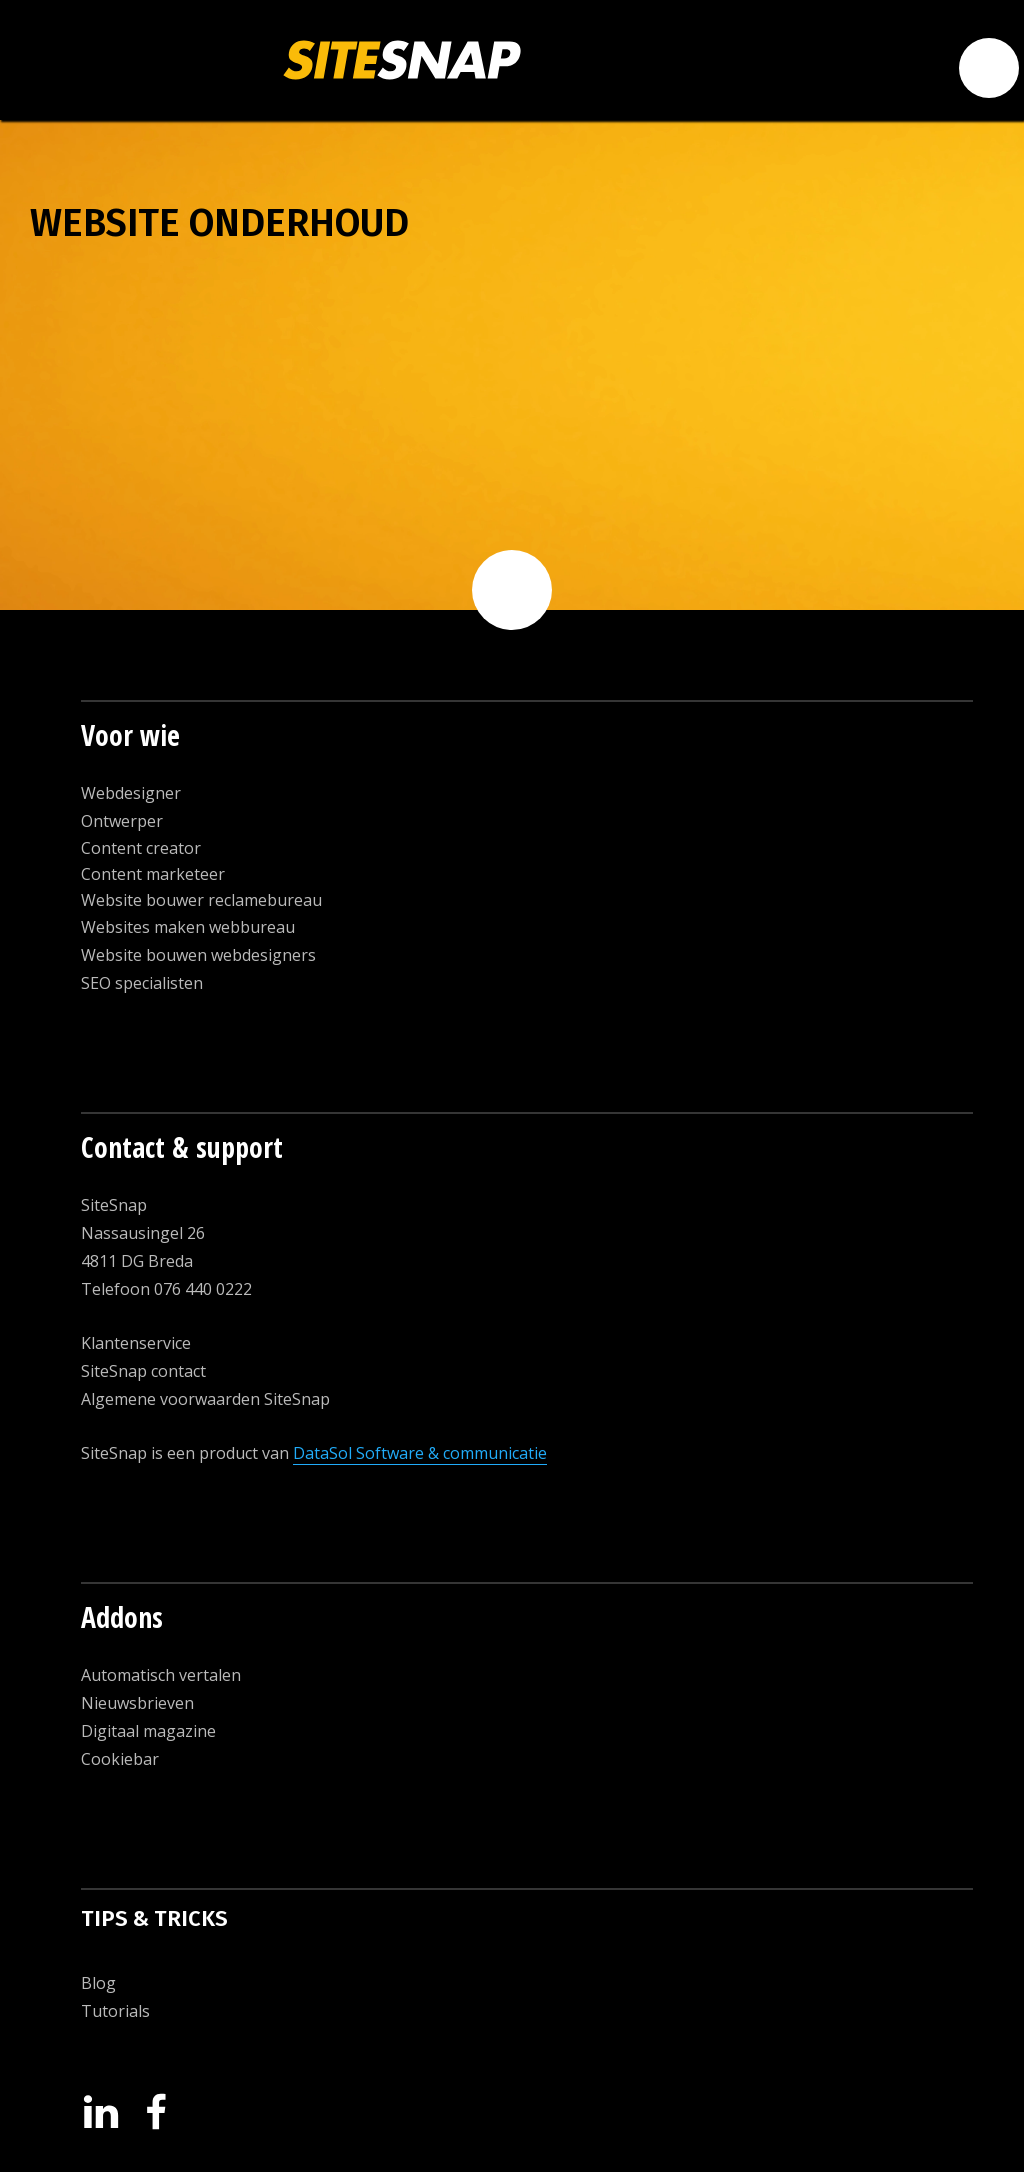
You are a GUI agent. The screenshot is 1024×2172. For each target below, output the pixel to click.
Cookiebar (120, 1759)
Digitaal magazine (148, 1731)
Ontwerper (122, 821)
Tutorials (115, 2011)
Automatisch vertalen (161, 1675)
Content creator (141, 848)
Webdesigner (131, 793)
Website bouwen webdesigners (198, 955)
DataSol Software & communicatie (420, 1453)
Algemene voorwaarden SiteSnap (205, 1399)
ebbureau (258, 927)
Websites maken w (151, 927)
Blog (98, 1983)
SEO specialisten (142, 983)
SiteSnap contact (143, 1371)
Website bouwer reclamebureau (201, 900)
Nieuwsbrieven (137, 1703)
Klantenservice (136, 1343)
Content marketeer (153, 874)
